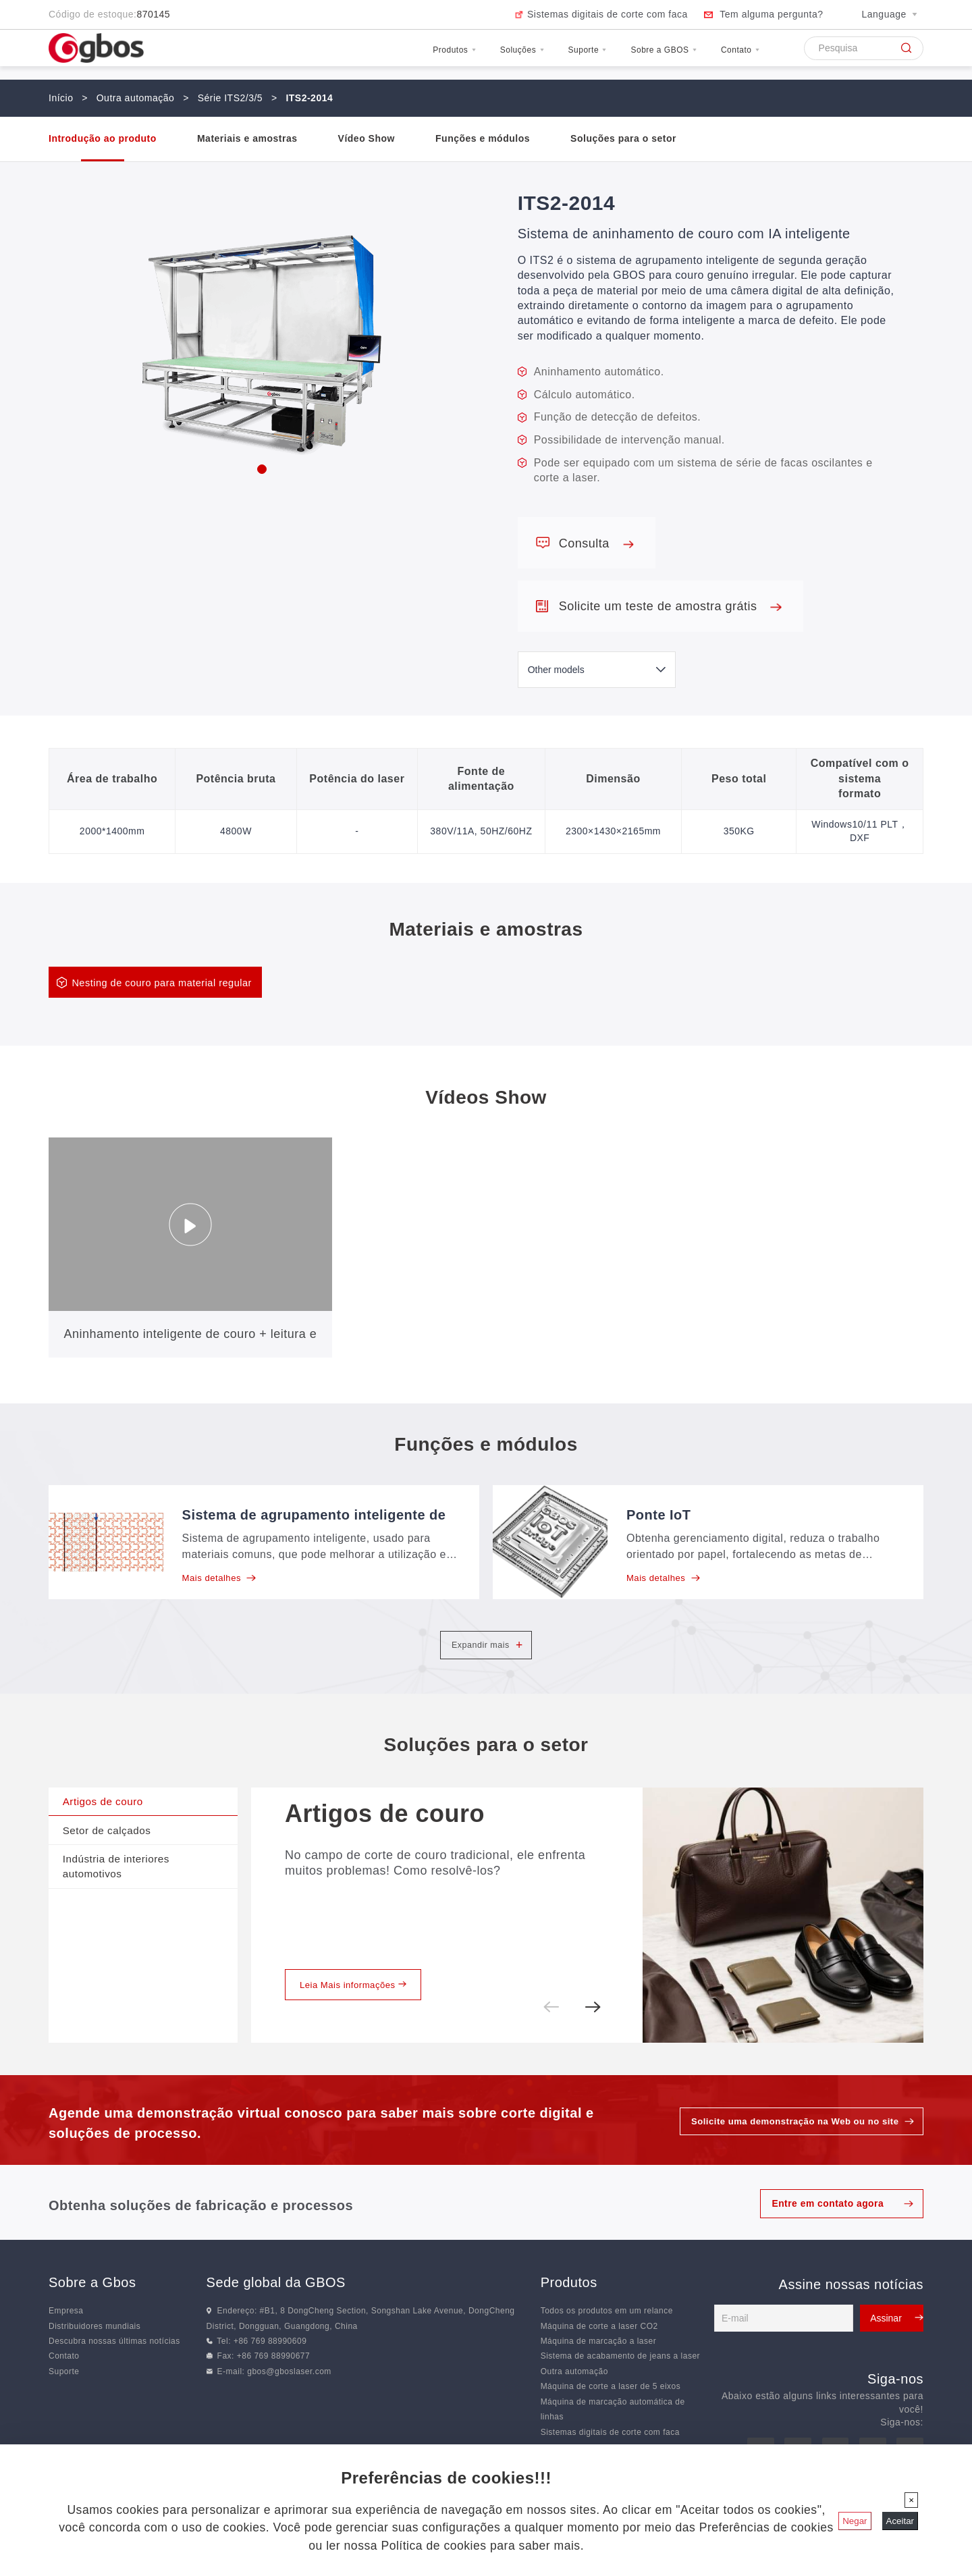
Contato (730, 56)
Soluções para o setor (623, 138)
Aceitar (900, 2521)
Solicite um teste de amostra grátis (670, 606)
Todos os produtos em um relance (607, 2337)
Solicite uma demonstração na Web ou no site (788, 2148)
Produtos (353, 56)
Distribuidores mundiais (94, 2352)
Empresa (66, 2337)
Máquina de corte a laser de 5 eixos (611, 2413)
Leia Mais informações (358, 2010)
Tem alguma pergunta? (771, 14)
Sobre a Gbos (92, 2309)
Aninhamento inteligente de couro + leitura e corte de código (190, 1345)
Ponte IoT (658, 1516)
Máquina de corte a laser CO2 (599, 2352)
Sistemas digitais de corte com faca (607, 14)
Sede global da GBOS (276, 2309)
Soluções (441, 56)
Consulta (596, 543)
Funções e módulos (482, 138)
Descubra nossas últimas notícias (114, 2368)
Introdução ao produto (103, 138)
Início (61, 97)
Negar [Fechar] (854, 2521)
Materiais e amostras (247, 138)
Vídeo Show (366, 138)
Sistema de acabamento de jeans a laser (620, 2383)
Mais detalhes (221, 1580)
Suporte (528, 56)
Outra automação (136, 97)
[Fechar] (911, 2500)
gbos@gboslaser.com (289, 2398)
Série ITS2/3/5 (230, 97)
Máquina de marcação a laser (599, 2368)
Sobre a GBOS (629, 56)
